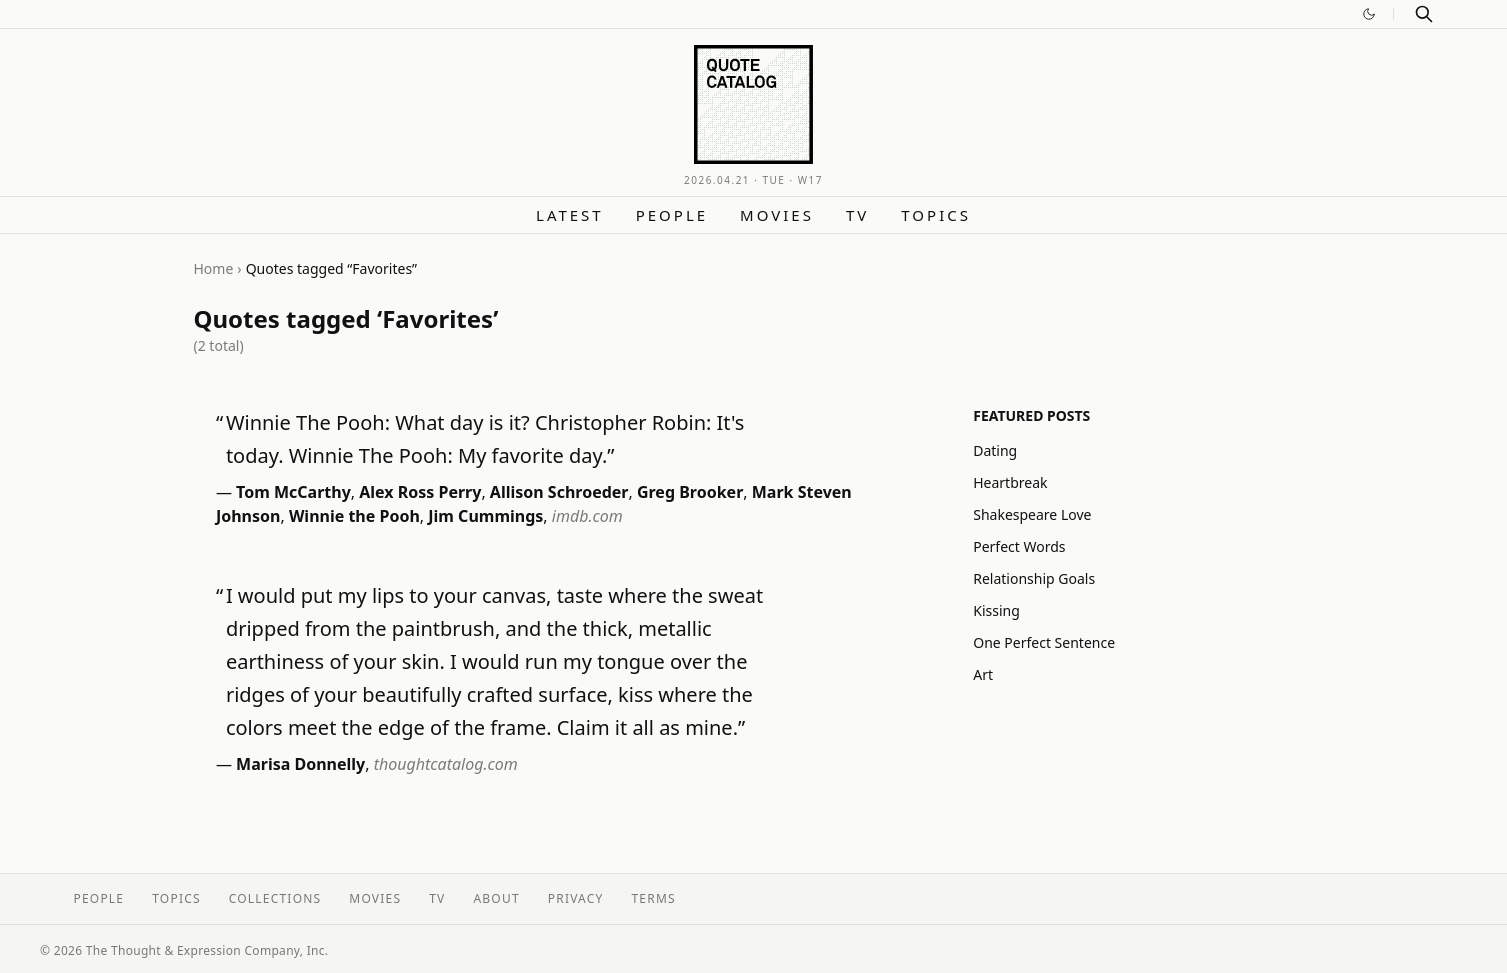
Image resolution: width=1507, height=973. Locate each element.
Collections (275, 898)
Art (983, 674)
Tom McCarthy (293, 492)
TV (857, 215)
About (496, 898)
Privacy (576, 898)
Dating (995, 450)
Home (214, 268)
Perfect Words (1019, 546)
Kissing (996, 610)
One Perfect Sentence (1044, 642)
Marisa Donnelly (300, 764)
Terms (654, 898)
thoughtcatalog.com (446, 764)
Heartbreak (1010, 482)
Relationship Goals (1034, 578)
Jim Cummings (485, 516)
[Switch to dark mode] (1369, 14)
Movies (777, 215)
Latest (570, 215)
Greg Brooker (690, 492)
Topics (936, 215)
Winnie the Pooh (354, 516)
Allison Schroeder (559, 492)
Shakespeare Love (1032, 514)
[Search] (1424, 14)
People (672, 215)
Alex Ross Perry (420, 492)
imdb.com (587, 516)
